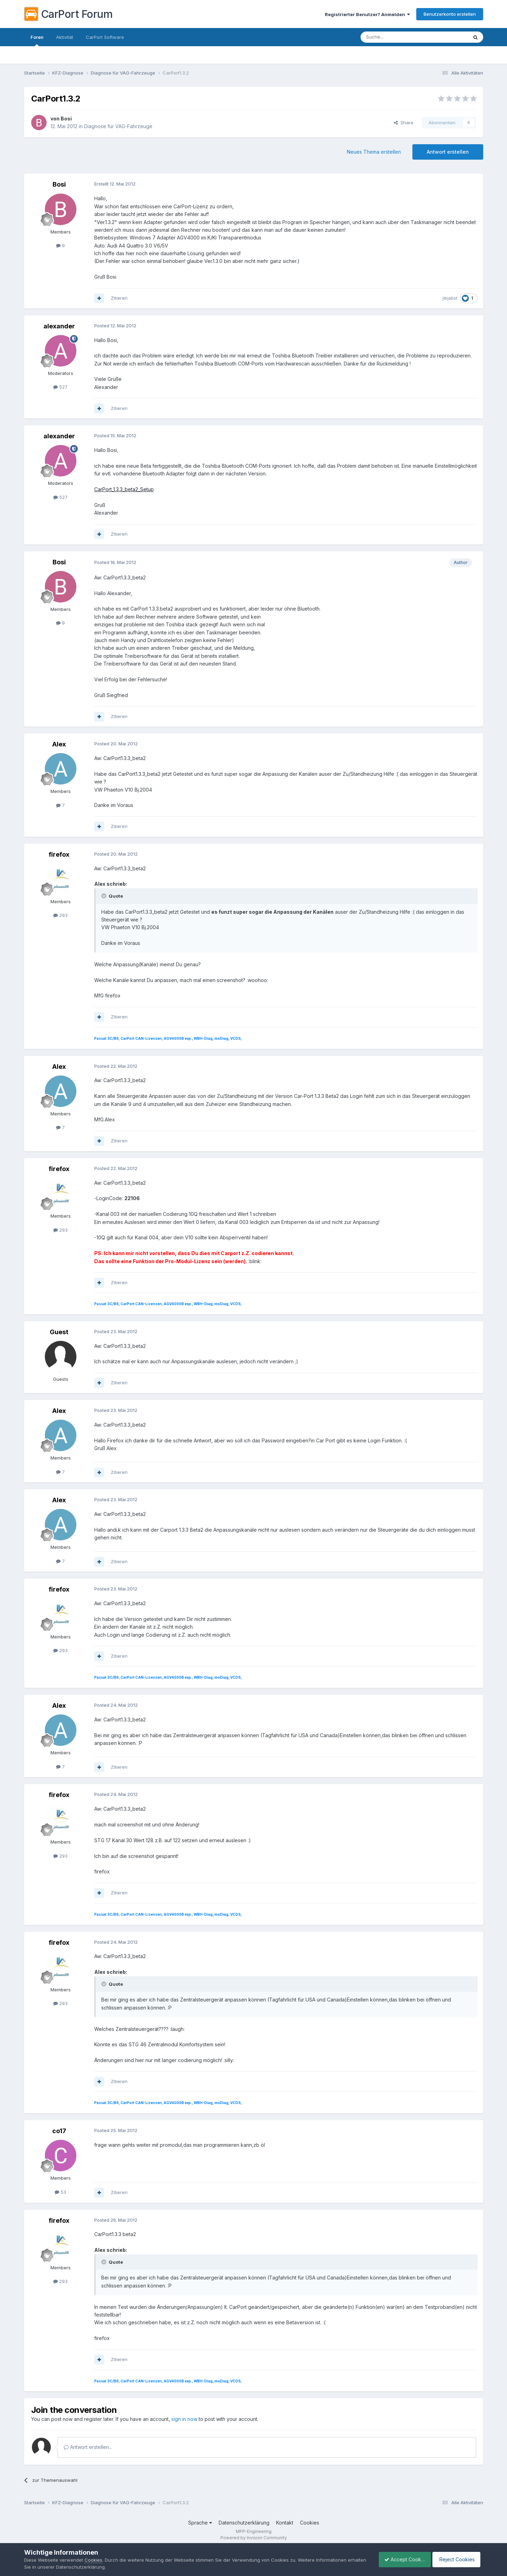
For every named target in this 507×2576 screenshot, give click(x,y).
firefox (59, 854)
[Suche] (396, 37)
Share (403, 122)
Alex (59, 744)
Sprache (200, 2523)
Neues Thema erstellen (374, 152)
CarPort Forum (68, 14)
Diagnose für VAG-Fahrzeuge (118, 126)
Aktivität (64, 37)
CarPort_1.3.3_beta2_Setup (124, 489)
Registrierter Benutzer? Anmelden (367, 14)
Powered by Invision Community (253, 2537)
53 (60, 2192)
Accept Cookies (401, 2559)
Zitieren (119, 298)
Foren (36, 40)
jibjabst (450, 298)
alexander (59, 326)
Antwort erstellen (448, 152)
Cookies (309, 2523)
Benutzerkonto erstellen (450, 14)
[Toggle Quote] (104, 896)
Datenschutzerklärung (244, 2523)
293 (60, 915)
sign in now (184, 2419)
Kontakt (284, 2523)
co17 (59, 2131)
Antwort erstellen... (88, 2447)
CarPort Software (105, 37)
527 (60, 387)
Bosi (66, 118)
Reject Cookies (457, 2559)
